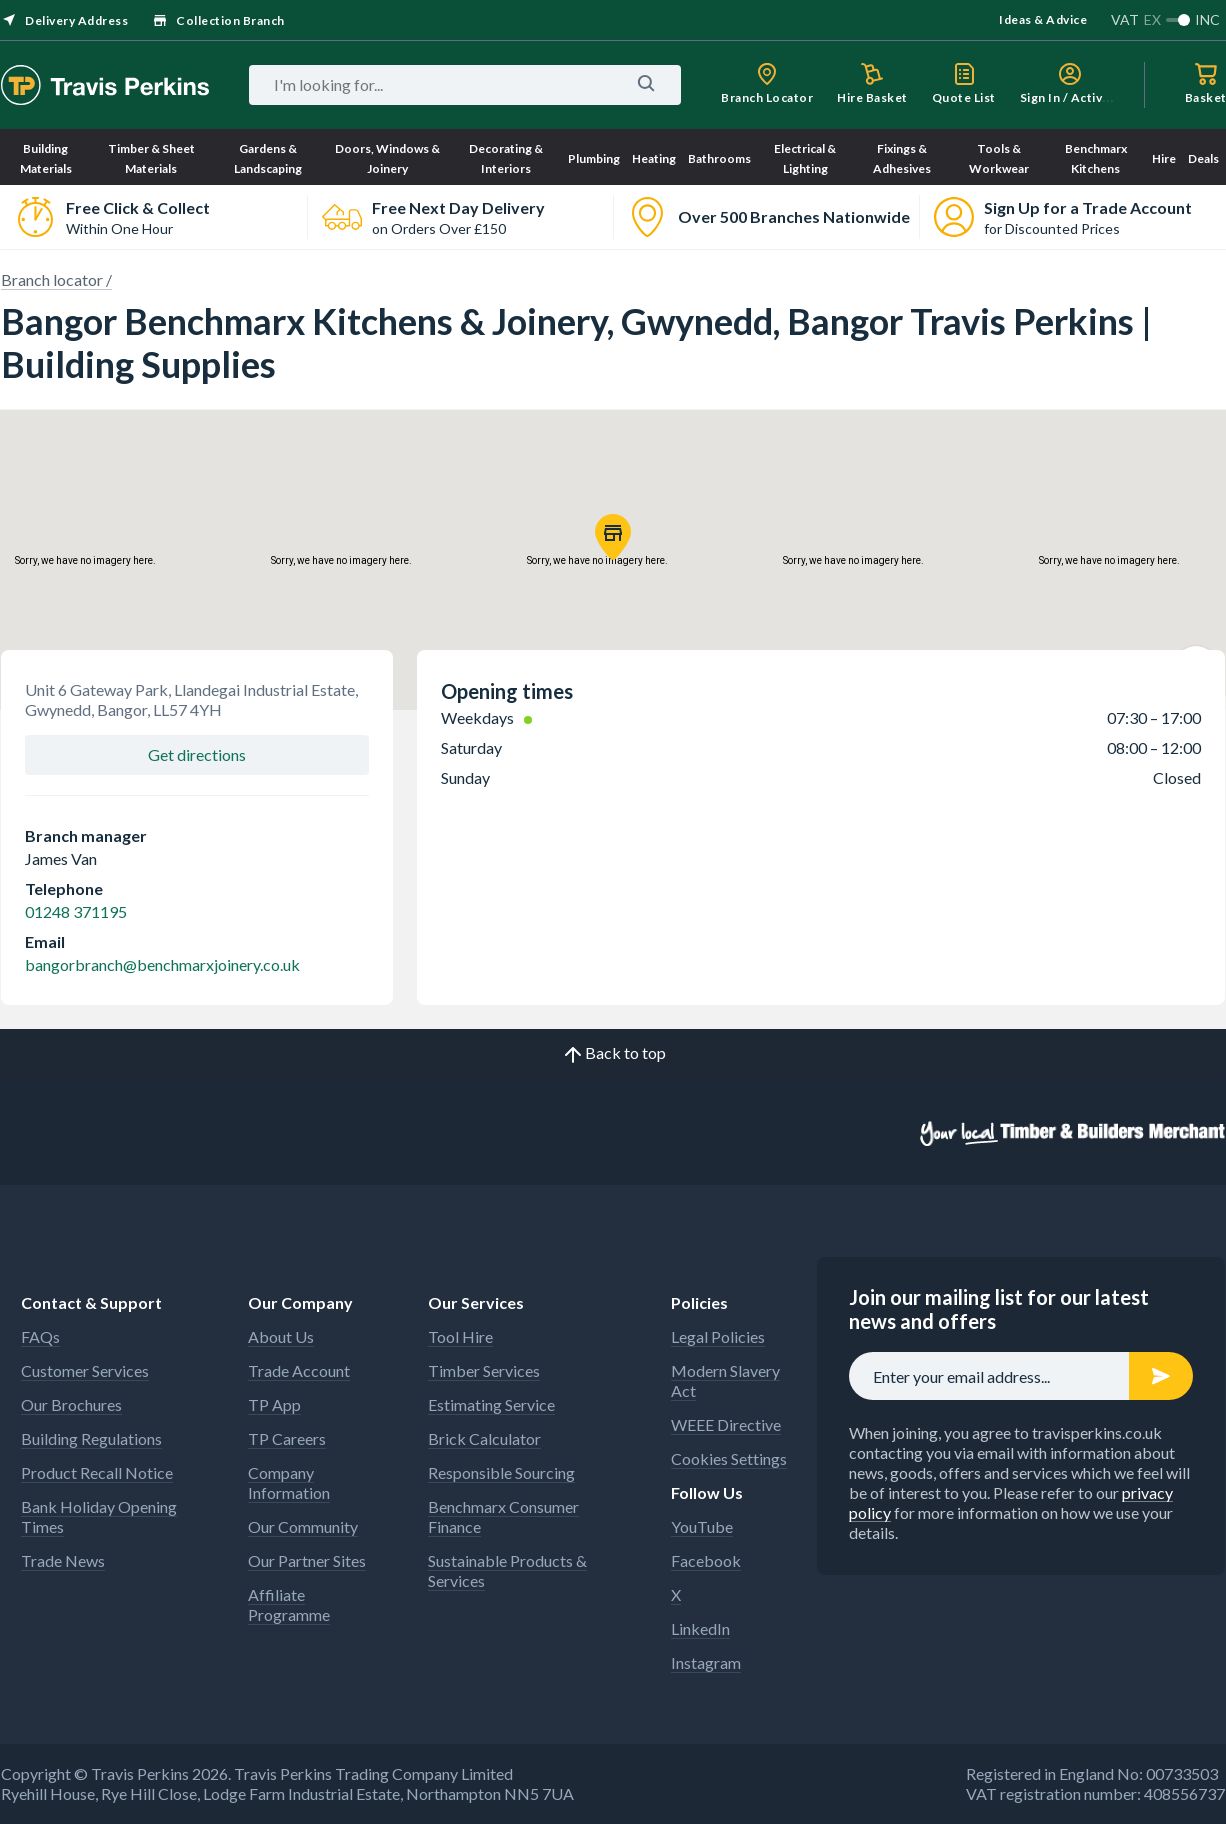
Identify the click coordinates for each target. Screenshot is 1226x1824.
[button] (613, 537)
